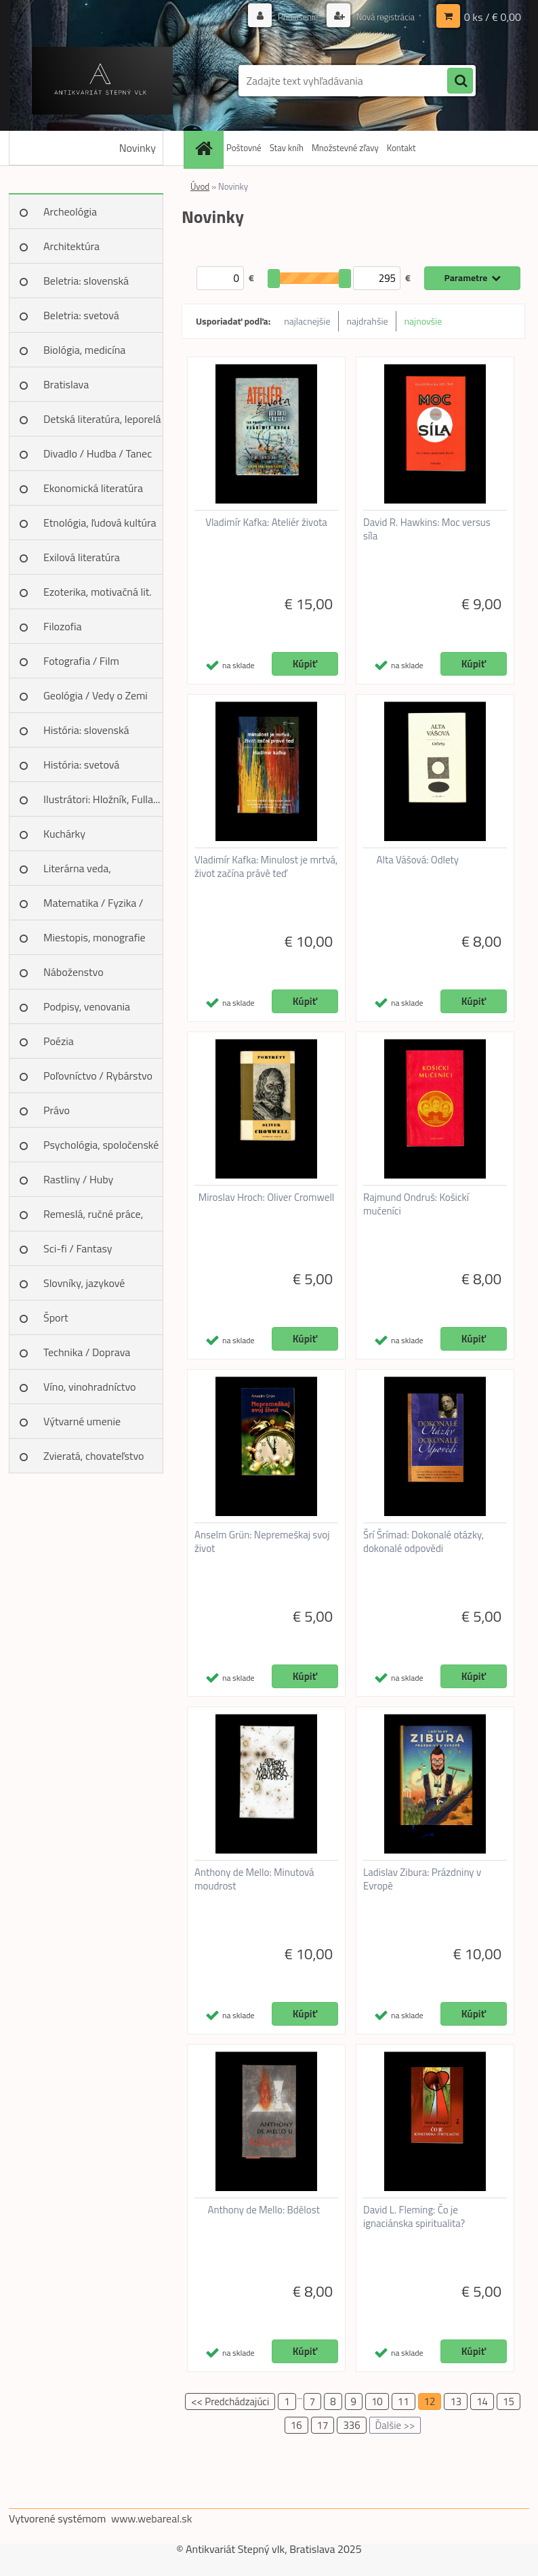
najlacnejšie (307, 321)
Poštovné (244, 148)
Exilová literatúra (81, 557)
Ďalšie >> (395, 2425)
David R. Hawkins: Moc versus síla (427, 529)
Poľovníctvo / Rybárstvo (97, 1075)
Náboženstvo (73, 972)
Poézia (58, 1041)
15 (508, 2401)
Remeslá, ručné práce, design (93, 1218)
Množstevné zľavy (345, 148)
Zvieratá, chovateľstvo (93, 1456)
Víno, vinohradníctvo (89, 1386)
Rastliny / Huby (78, 1179)
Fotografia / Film (81, 661)
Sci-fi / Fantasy (77, 1248)
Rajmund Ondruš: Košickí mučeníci (416, 1204)
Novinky (137, 148)
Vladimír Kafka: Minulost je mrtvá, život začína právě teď (265, 866)
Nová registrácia (382, 16)
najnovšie (423, 321)
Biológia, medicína (84, 350)
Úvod (199, 186)
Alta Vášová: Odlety (418, 860)
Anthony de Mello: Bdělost (264, 2210)
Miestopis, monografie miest (94, 942)
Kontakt (401, 148)
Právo (56, 1110)
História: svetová (81, 764)
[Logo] (102, 81)
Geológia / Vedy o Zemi (95, 695)
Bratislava (66, 384)
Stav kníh (287, 148)
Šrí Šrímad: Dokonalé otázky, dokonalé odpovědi (423, 1541)
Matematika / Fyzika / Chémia (93, 907)
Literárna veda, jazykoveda (77, 873)
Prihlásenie (290, 16)
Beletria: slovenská (86, 280)
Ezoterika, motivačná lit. (97, 592)
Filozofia (62, 626)
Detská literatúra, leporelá (102, 419)
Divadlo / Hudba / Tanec (97, 453)
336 (351, 2425)
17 (323, 2425)
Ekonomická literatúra (93, 488)
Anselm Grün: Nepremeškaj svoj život (262, 1541)
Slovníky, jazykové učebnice (84, 1288)
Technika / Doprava (86, 1352)
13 (455, 2401)
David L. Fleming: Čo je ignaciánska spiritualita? (414, 2216)
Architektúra (71, 246)
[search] (460, 81)
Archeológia (70, 211)
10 (377, 2401)
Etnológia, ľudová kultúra (100, 522)
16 (296, 2425)
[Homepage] (205, 148)
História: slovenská (86, 730)
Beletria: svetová (81, 315)
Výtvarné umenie (82, 1421)
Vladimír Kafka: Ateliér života (266, 522)
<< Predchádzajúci (230, 2401)
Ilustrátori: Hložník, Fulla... (101, 799)
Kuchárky (64, 833)
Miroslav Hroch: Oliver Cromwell (267, 1197)
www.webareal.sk (151, 2518)
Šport (55, 1317)
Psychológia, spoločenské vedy (101, 1149)
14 (482, 2401)
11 (403, 2401)
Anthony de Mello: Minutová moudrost (254, 1879)
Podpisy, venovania (86, 1006)
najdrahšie (367, 321)
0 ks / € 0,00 (492, 17)
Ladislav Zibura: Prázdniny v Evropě (422, 1879)
